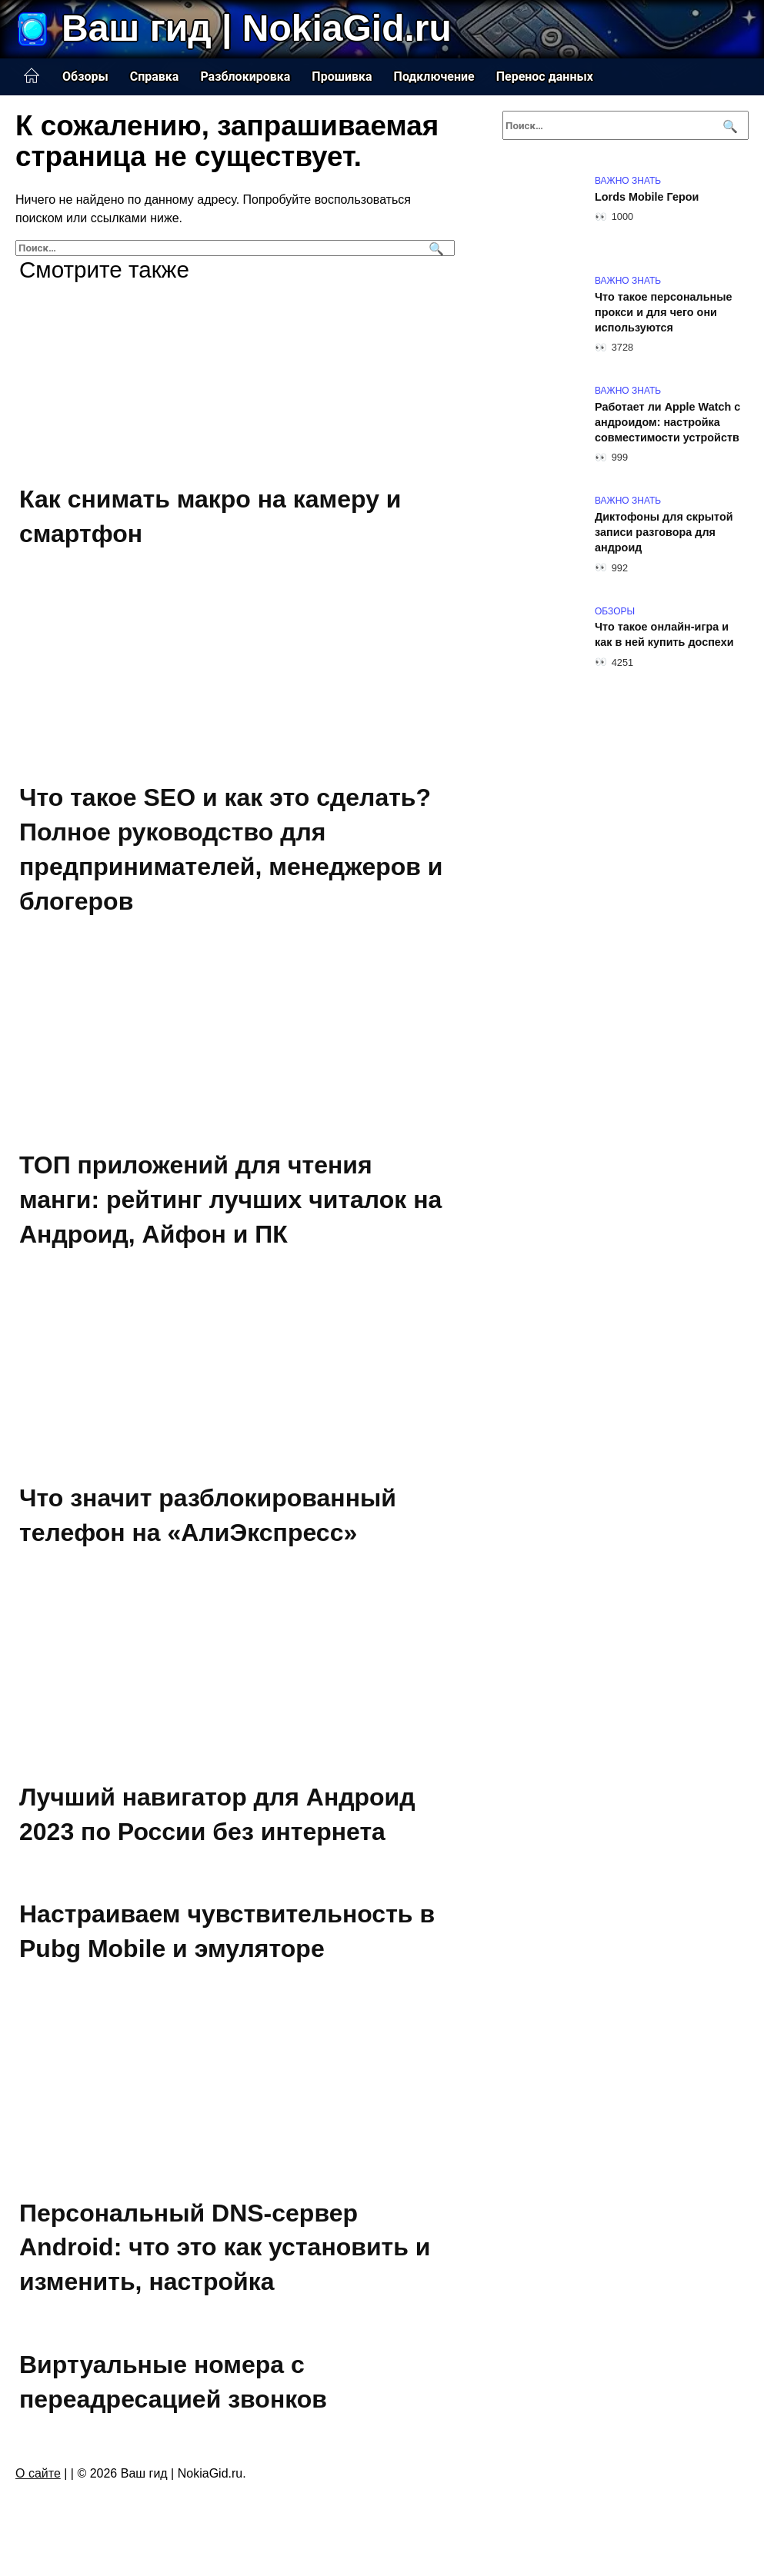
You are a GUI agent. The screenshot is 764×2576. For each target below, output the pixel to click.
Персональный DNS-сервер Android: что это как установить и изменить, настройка (225, 2247)
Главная (32, 76)
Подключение (434, 76)
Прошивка (342, 76)
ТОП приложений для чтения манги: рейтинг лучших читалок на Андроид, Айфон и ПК (230, 1199)
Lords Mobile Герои (647, 197)
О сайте (38, 2473)
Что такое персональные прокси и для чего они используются (663, 312)
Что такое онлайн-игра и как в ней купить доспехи (664, 635)
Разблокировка (245, 76)
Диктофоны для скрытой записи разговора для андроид (664, 532)
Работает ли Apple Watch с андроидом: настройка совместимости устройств (667, 422)
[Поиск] (434, 248)
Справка (154, 76)
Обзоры (85, 76)
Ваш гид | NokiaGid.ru (257, 28)
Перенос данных (544, 76)
